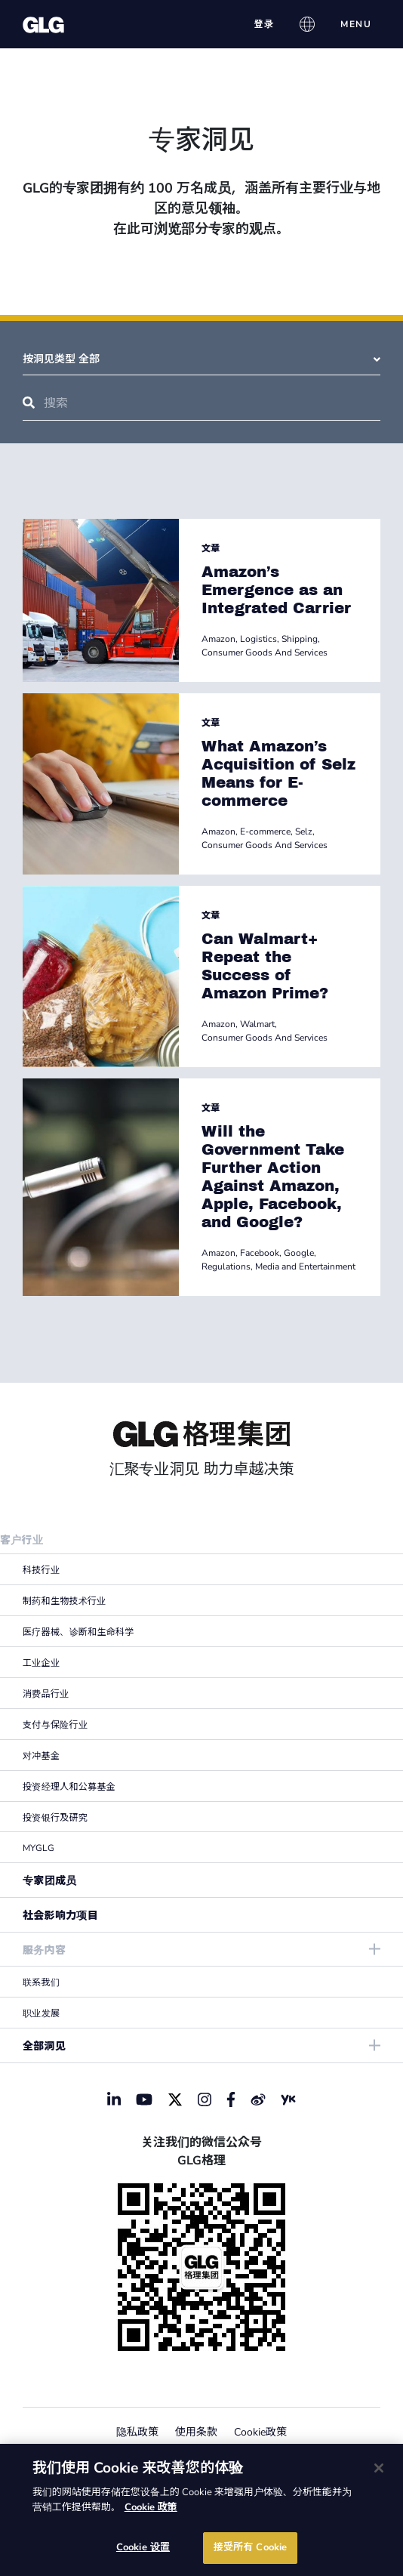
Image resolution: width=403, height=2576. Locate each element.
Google (299, 1253)
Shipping (299, 639)
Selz (303, 831)
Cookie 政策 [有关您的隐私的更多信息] (151, 2507)
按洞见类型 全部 (201, 359)
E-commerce (265, 831)
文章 (211, 548)
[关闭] (378, 2468)
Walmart (257, 1024)
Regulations (226, 1266)
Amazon (218, 639)
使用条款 (196, 2432)
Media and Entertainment (305, 1266)
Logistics (258, 639)
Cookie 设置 (143, 2547)
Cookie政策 (260, 2432)
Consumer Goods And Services (265, 652)
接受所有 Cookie (250, 2547)
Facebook (259, 1253)
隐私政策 (137, 2432)
